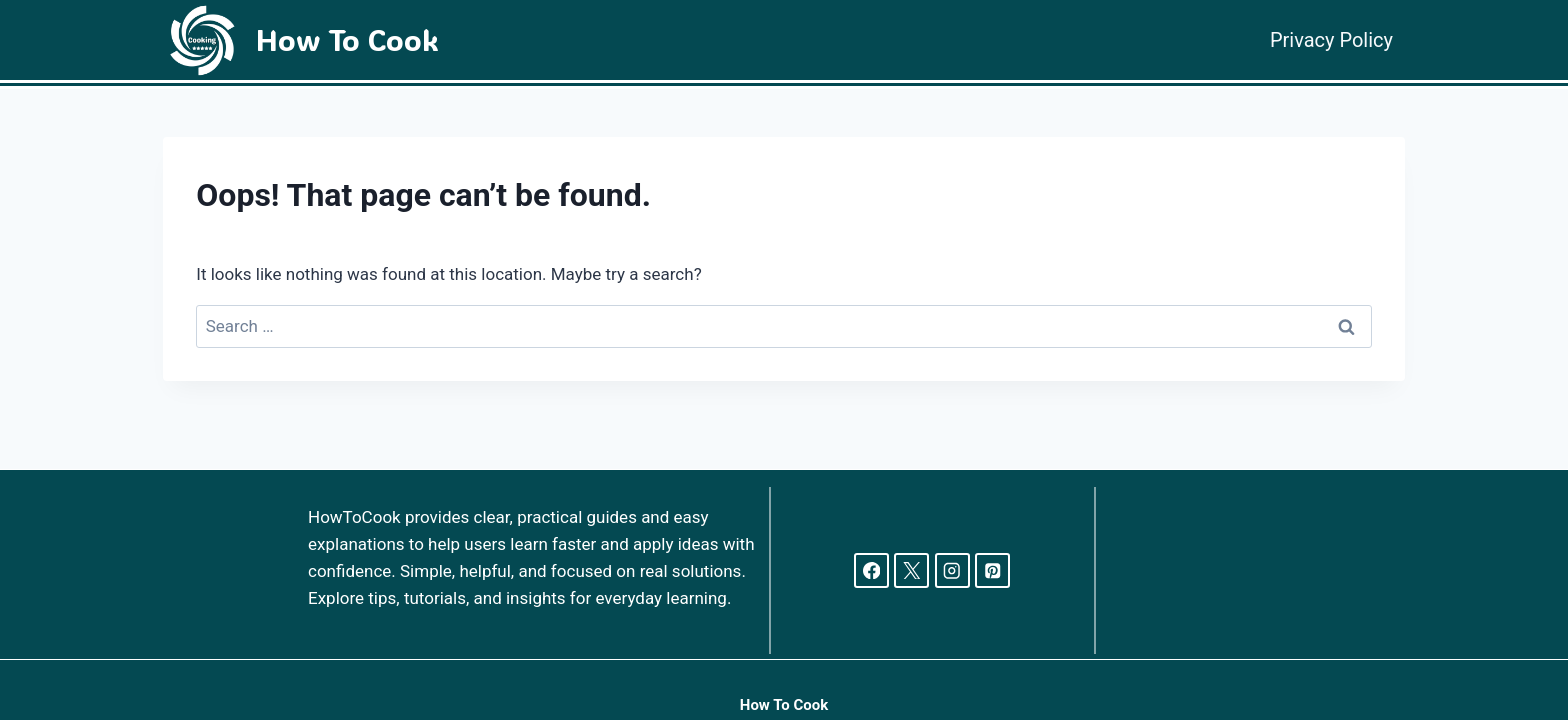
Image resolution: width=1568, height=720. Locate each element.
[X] (911, 570)
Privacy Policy (1331, 40)
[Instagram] (952, 570)
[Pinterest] (992, 570)
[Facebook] (871, 570)
